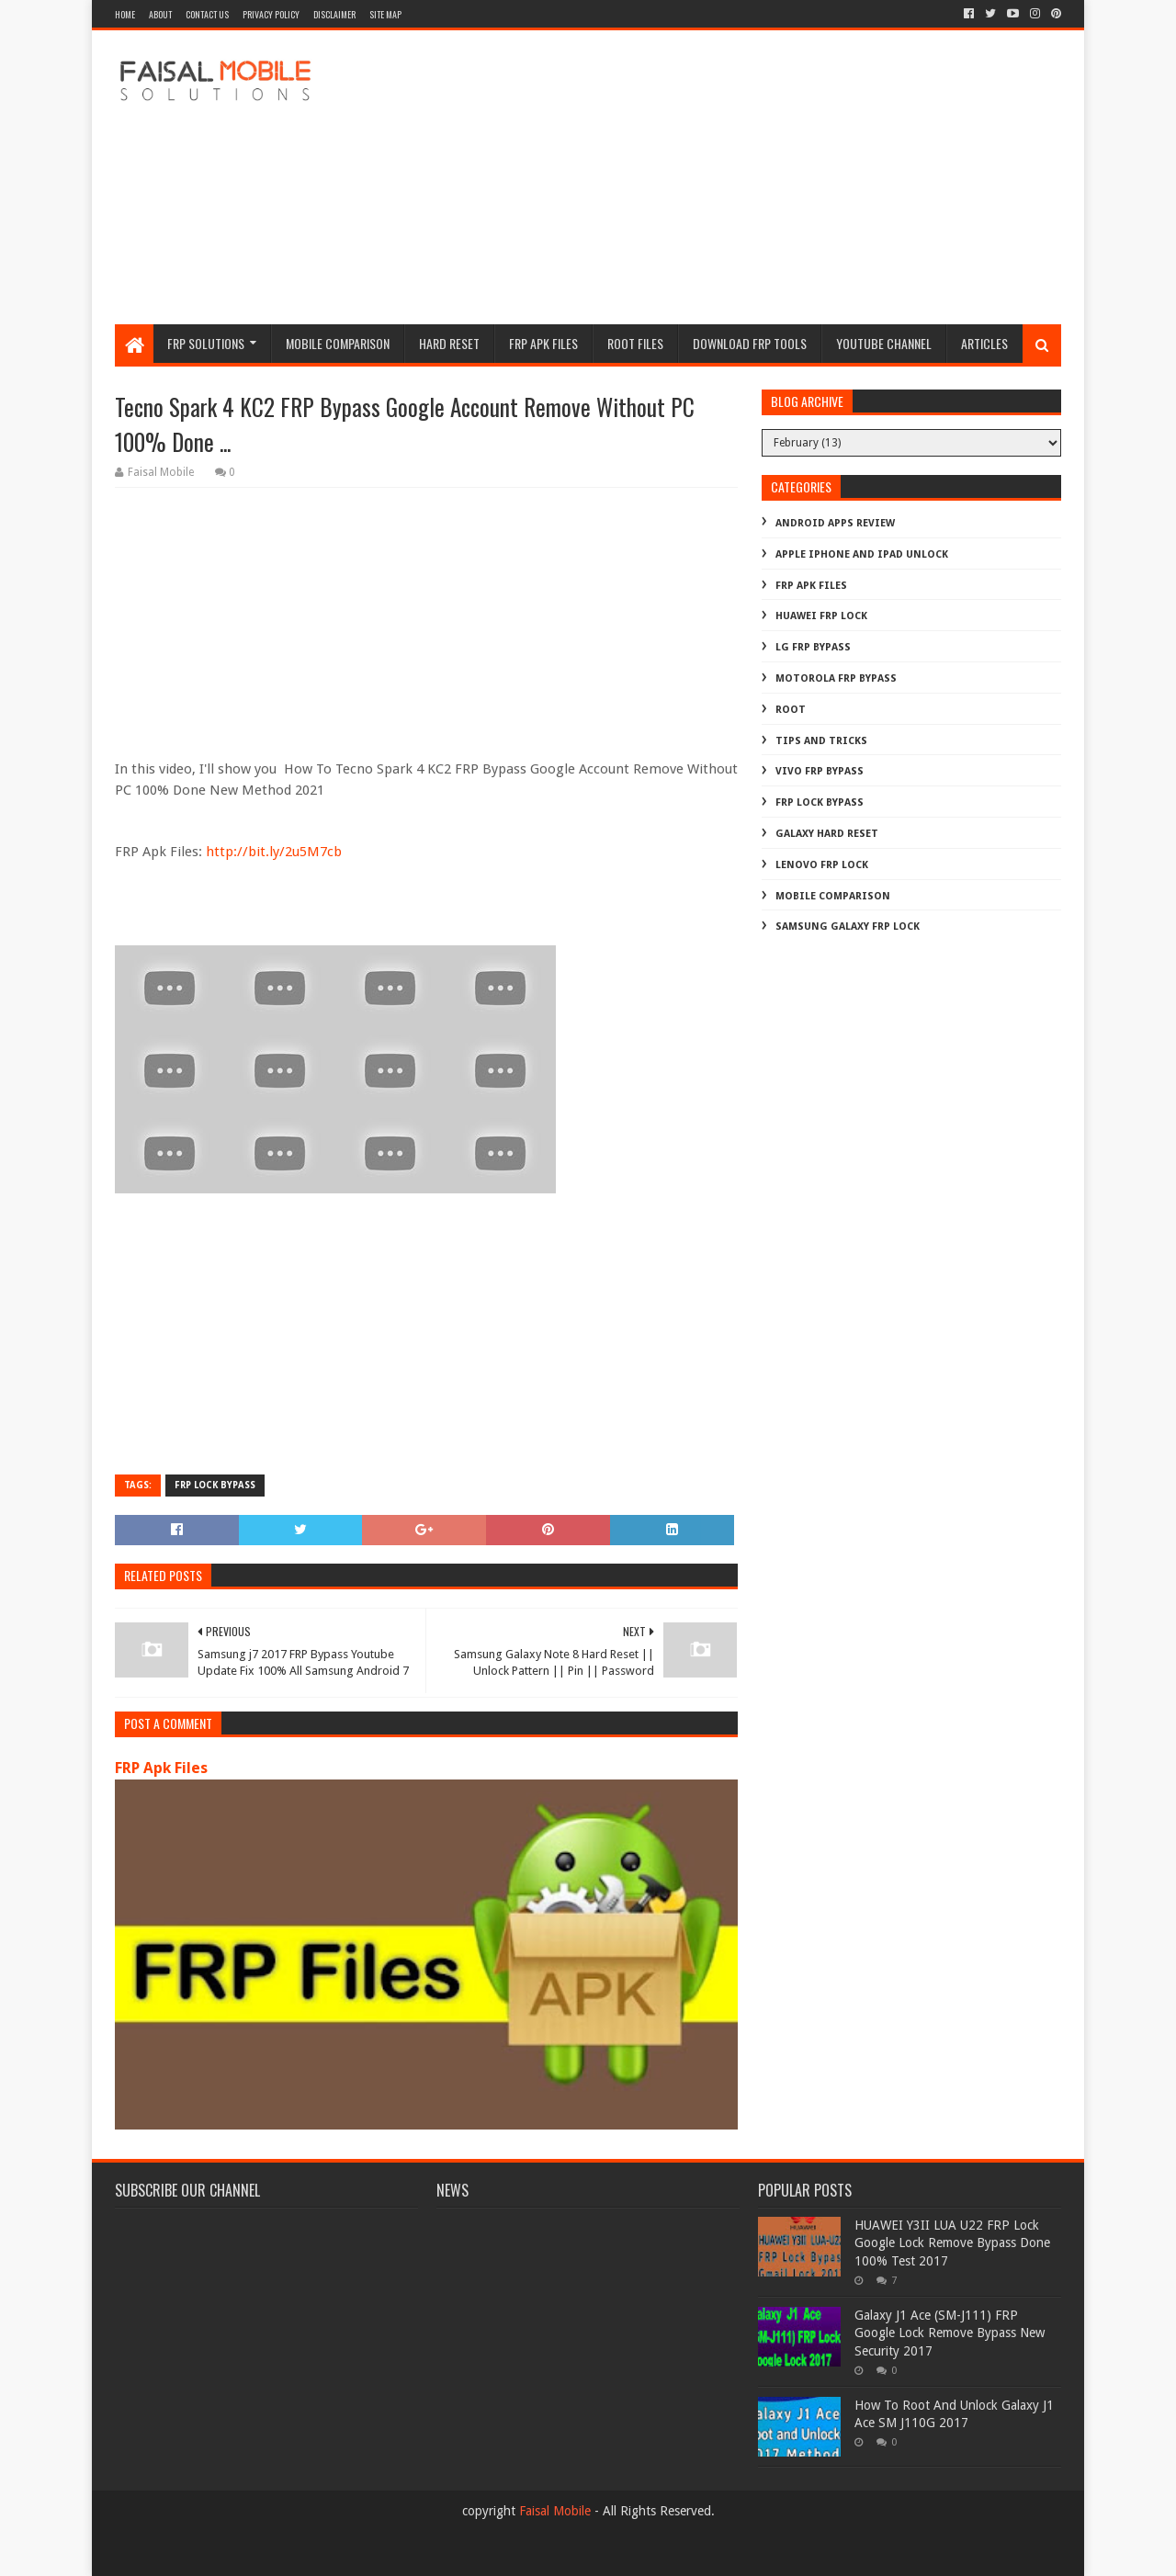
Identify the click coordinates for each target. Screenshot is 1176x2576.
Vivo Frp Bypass (819, 771)
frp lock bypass (215, 1485)
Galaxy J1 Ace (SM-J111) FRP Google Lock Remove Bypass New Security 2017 (949, 2333)
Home (125, 14)
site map (385, 14)
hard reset (449, 343)
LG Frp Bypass (813, 647)
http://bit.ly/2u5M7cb (274, 851)
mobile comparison (832, 896)
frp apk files (543, 343)
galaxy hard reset (826, 834)
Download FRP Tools (750, 343)
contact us (207, 14)
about (160, 14)
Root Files (635, 343)
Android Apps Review (835, 523)
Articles (984, 343)
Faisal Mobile (555, 2510)
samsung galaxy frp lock (847, 926)
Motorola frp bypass (836, 678)
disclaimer (334, 14)
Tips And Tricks (821, 741)
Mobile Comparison (338, 343)
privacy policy (271, 14)
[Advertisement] (726, 177)
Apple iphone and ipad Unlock (861, 554)
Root (790, 710)
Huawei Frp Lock (821, 616)
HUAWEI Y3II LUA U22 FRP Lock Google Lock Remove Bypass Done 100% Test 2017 (952, 2243)
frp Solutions (205, 343)
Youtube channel (884, 343)
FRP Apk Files (161, 1768)
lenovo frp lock (821, 865)
